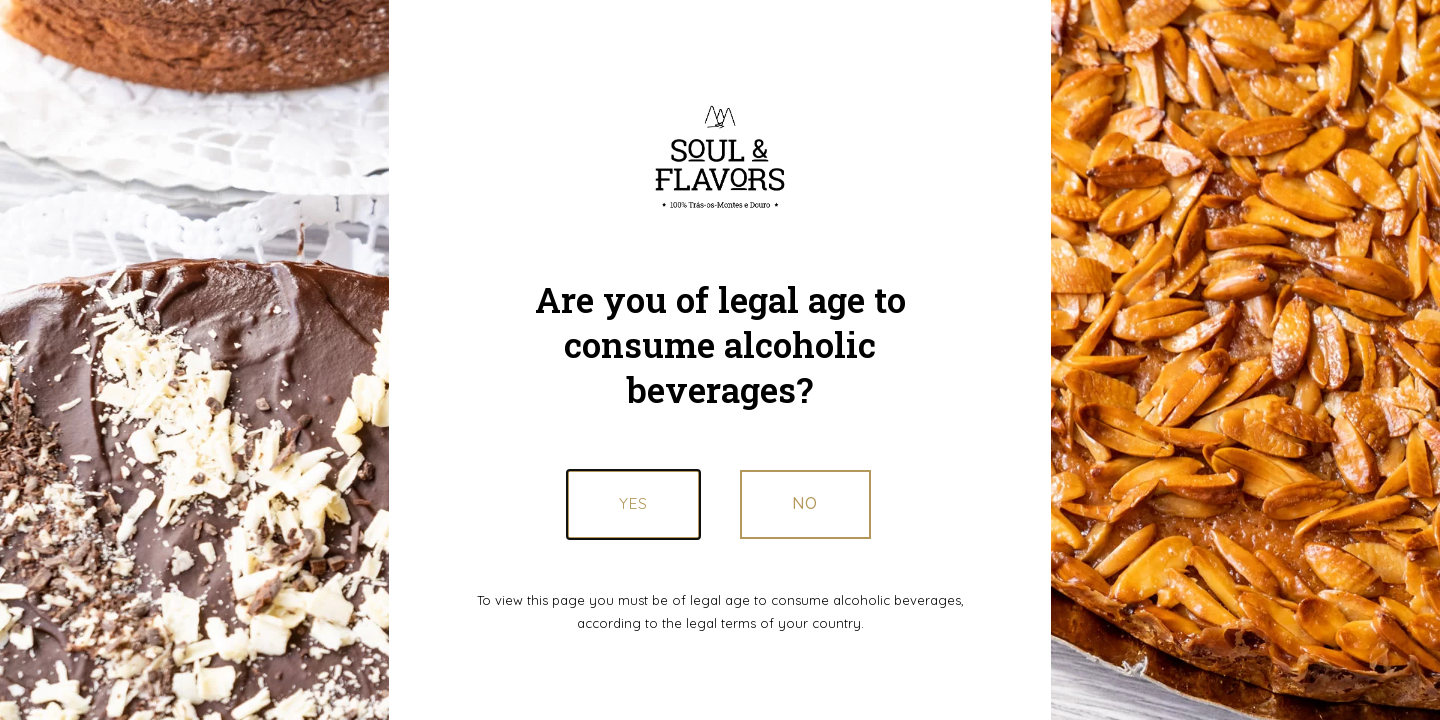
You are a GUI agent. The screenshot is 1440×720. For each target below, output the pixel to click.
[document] (720, 360)
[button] (805, 504)
